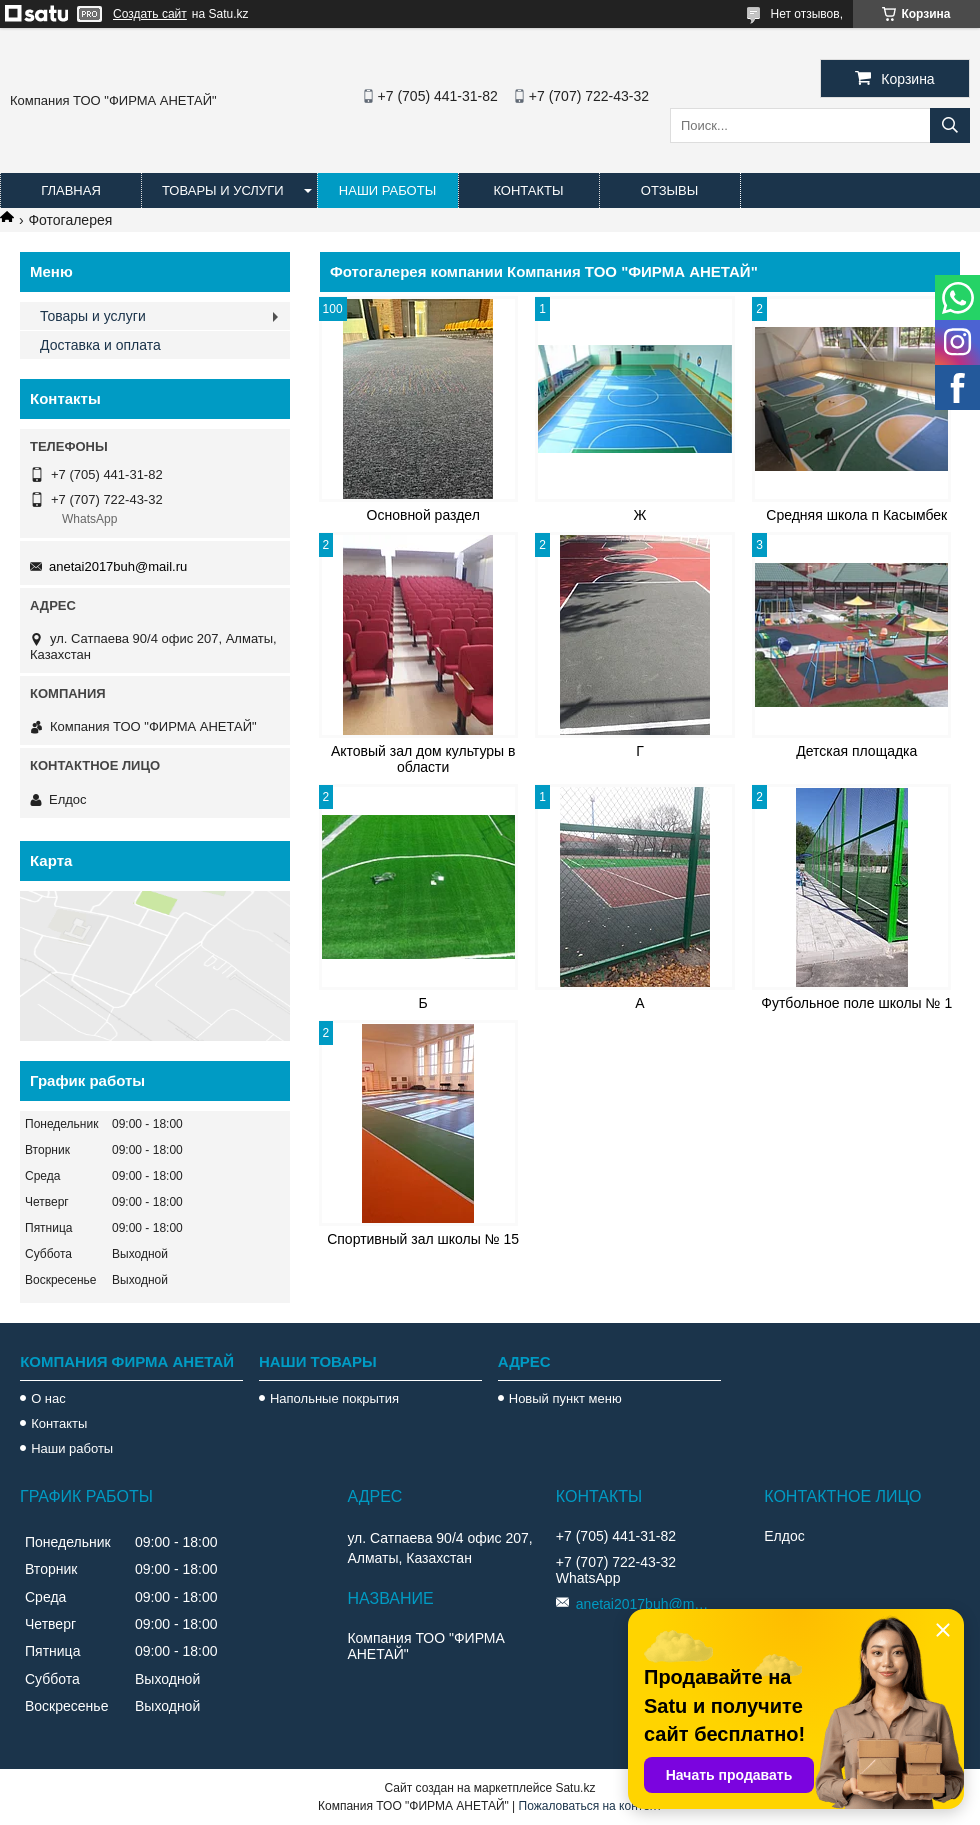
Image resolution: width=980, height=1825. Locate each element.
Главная (71, 190)
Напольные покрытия (334, 1398)
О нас (48, 1398)
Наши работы (387, 190)
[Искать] (950, 125)
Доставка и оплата (100, 345)
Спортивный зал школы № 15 (423, 1239)
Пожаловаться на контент (590, 1806)
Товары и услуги (223, 190)
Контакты (528, 190)
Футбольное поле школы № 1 (856, 1003)
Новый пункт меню (565, 1398)
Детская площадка (856, 751)
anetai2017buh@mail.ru (118, 566)
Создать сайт (150, 14)
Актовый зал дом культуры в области (423, 759)
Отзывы (669, 190)
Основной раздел (423, 515)
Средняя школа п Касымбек (856, 515)
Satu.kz (575, 1788)
